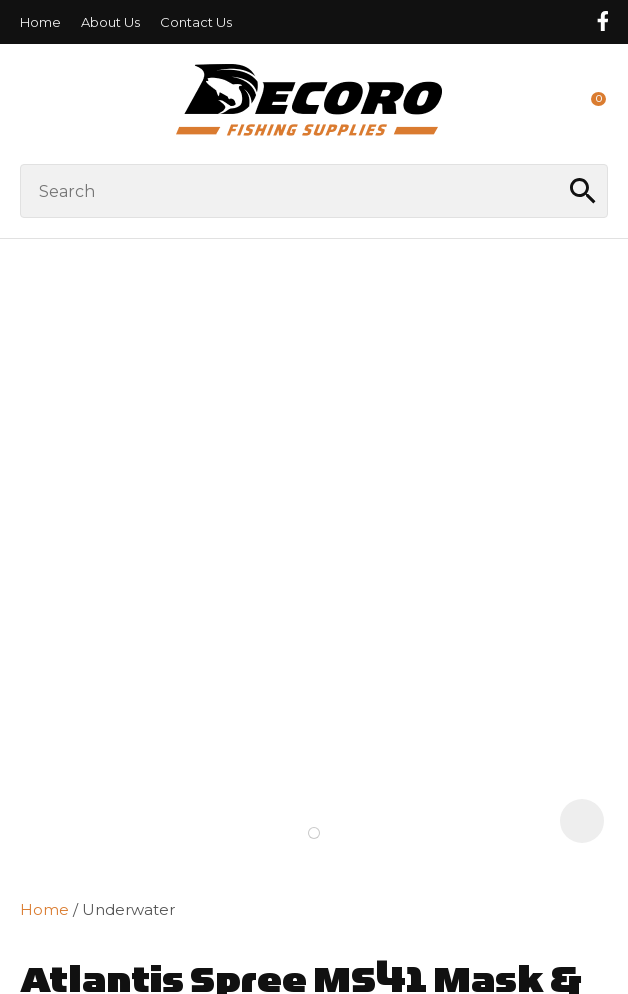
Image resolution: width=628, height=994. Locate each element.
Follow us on (602, 21)
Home (40, 22)
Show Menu (32, 103)
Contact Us (196, 22)
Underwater (128, 909)
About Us (110, 22)
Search (584, 191)
